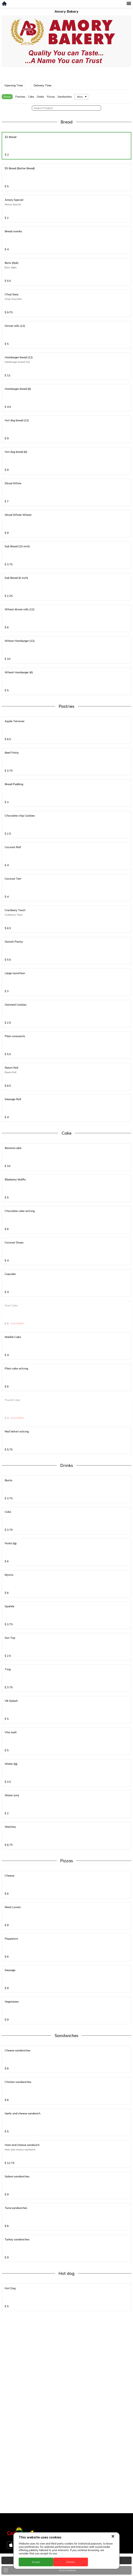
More (80, 96)
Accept (36, 2562)
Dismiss (70, 2562)
